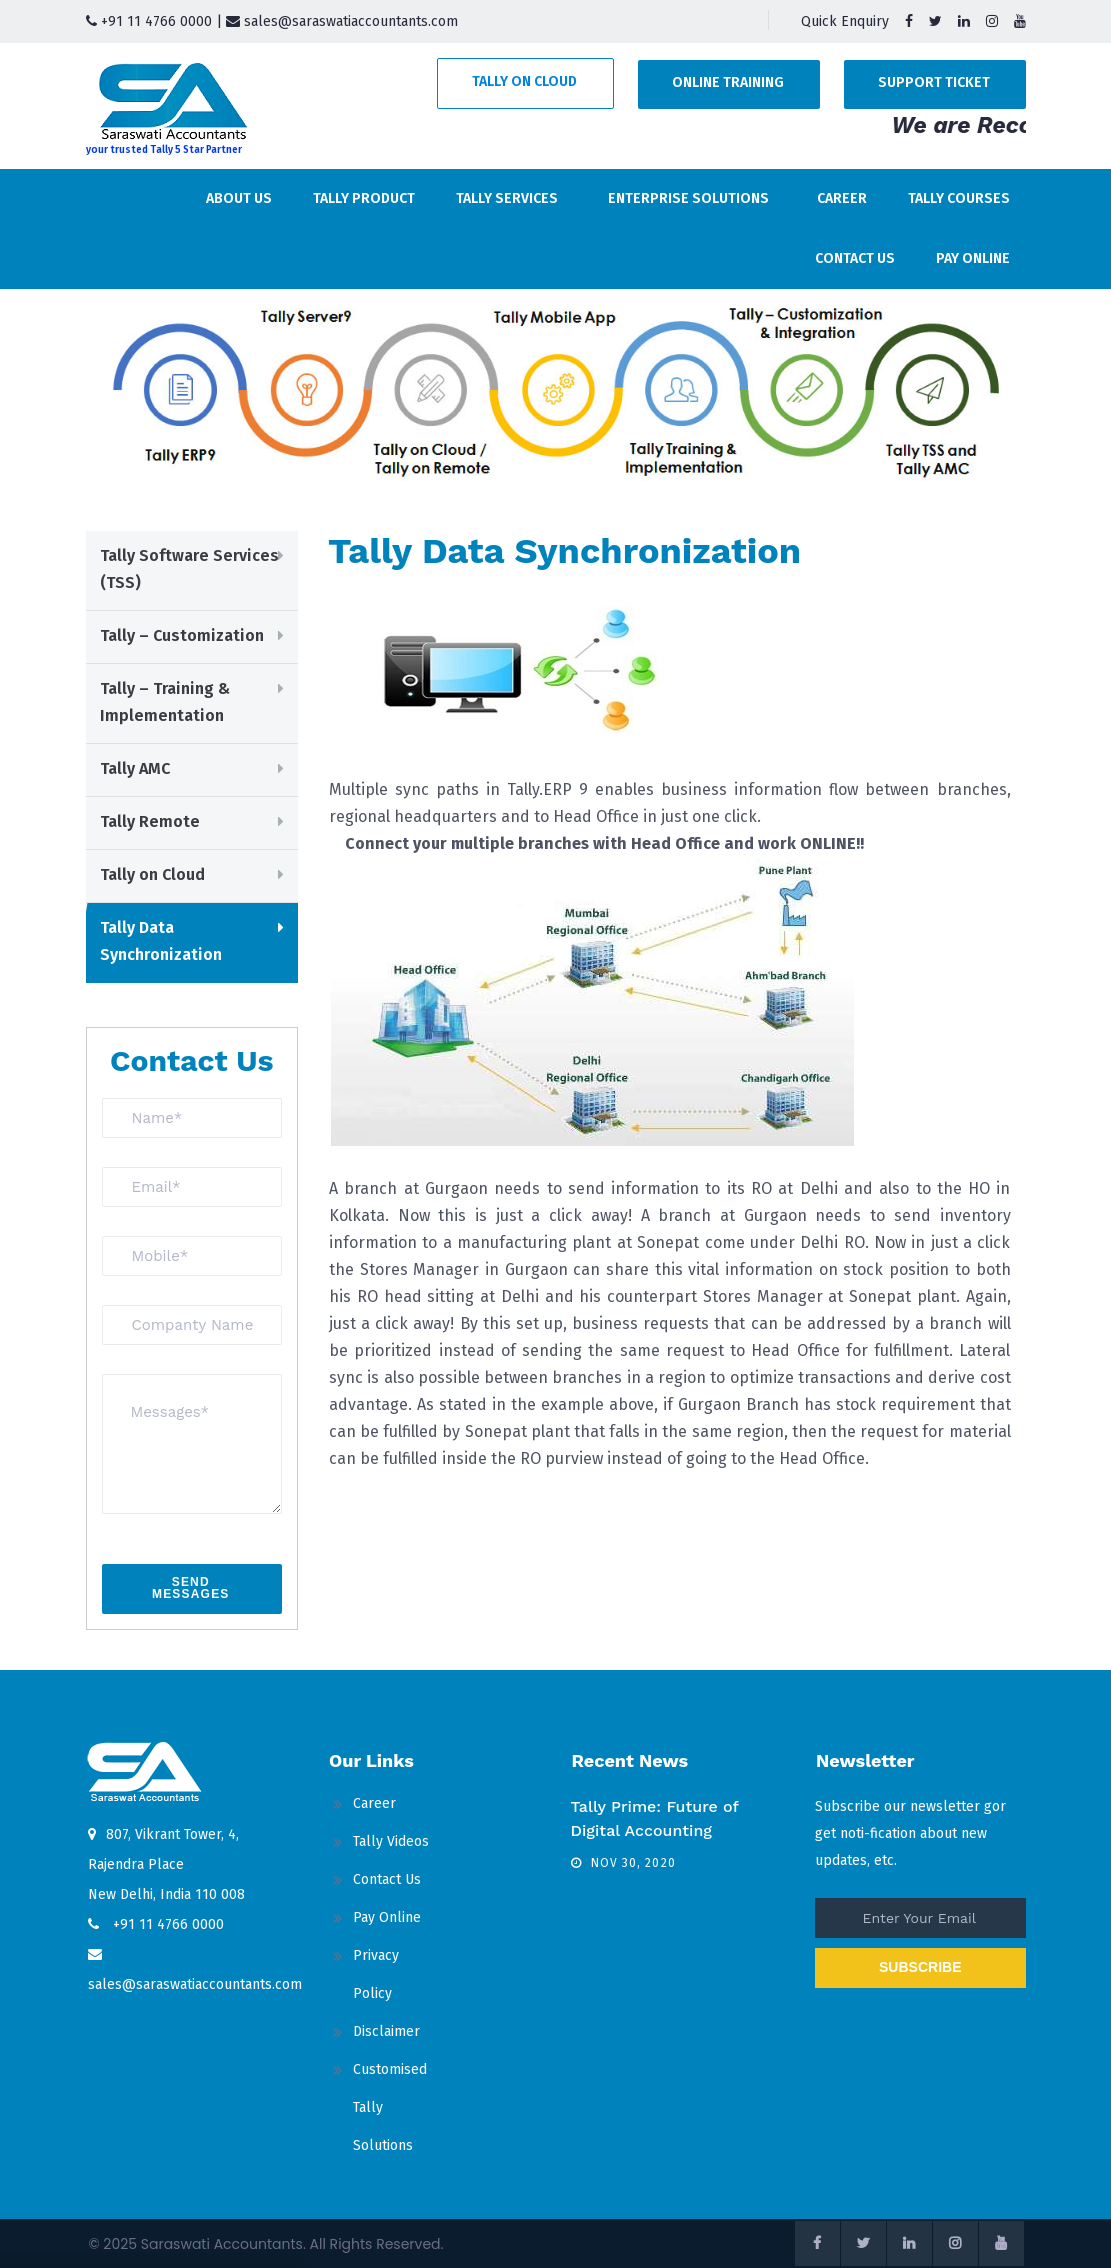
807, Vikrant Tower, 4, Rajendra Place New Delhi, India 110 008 (166, 1864)
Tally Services (507, 198)
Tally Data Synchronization (161, 941)
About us (239, 198)
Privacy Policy (376, 1974)
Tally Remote (150, 821)
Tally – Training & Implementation (165, 702)
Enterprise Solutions (688, 198)
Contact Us (855, 258)
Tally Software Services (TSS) (189, 569)
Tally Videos (391, 1841)
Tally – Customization (182, 635)
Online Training (728, 82)
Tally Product (364, 198)
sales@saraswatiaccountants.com (342, 21)
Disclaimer (386, 2031)
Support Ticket (934, 82)
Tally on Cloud (524, 81)
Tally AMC (135, 768)
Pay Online (973, 258)
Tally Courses (959, 198)
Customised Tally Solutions (390, 2107)
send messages (191, 1588)
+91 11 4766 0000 (149, 21)
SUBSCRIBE (920, 1967)
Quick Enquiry (845, 21)
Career (842, 198)
